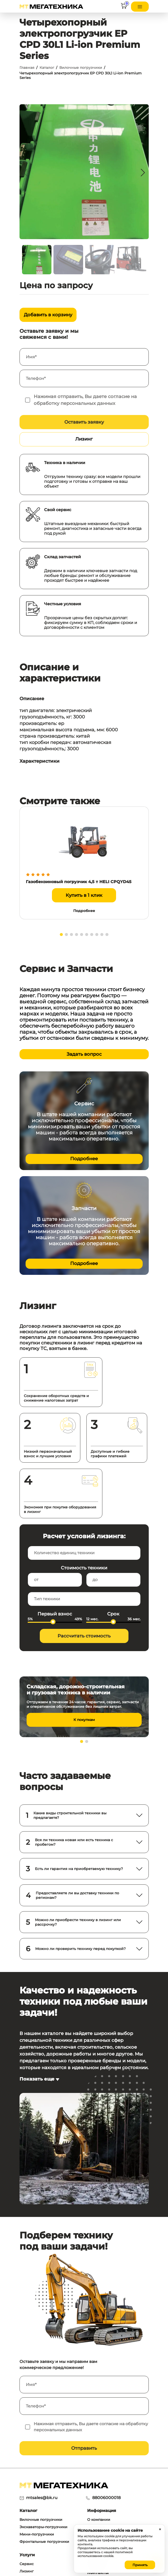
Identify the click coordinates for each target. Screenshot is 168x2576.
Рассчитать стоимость (84, 1636)
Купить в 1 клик (84, 895)
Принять (140, 2565)
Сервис (27, 2564)
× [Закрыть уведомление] (160, 2529)
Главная (27, 67)
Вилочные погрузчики (80, 67)
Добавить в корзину (48, 315)
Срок (113, 1614)
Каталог (47, 67)
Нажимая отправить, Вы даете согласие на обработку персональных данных (85, 400)
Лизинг (84, 439)
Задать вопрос (84, 1054)
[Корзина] (124, 7)
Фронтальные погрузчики (44, 2541)
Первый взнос (55, 1614)
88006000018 (106, 2497)
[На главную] (51, 6)
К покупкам (84, 1719)
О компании (98, 2519)
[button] (26, 173)
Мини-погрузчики (37, 2534)
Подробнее (84, 910)
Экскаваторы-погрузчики (43, 2527)
